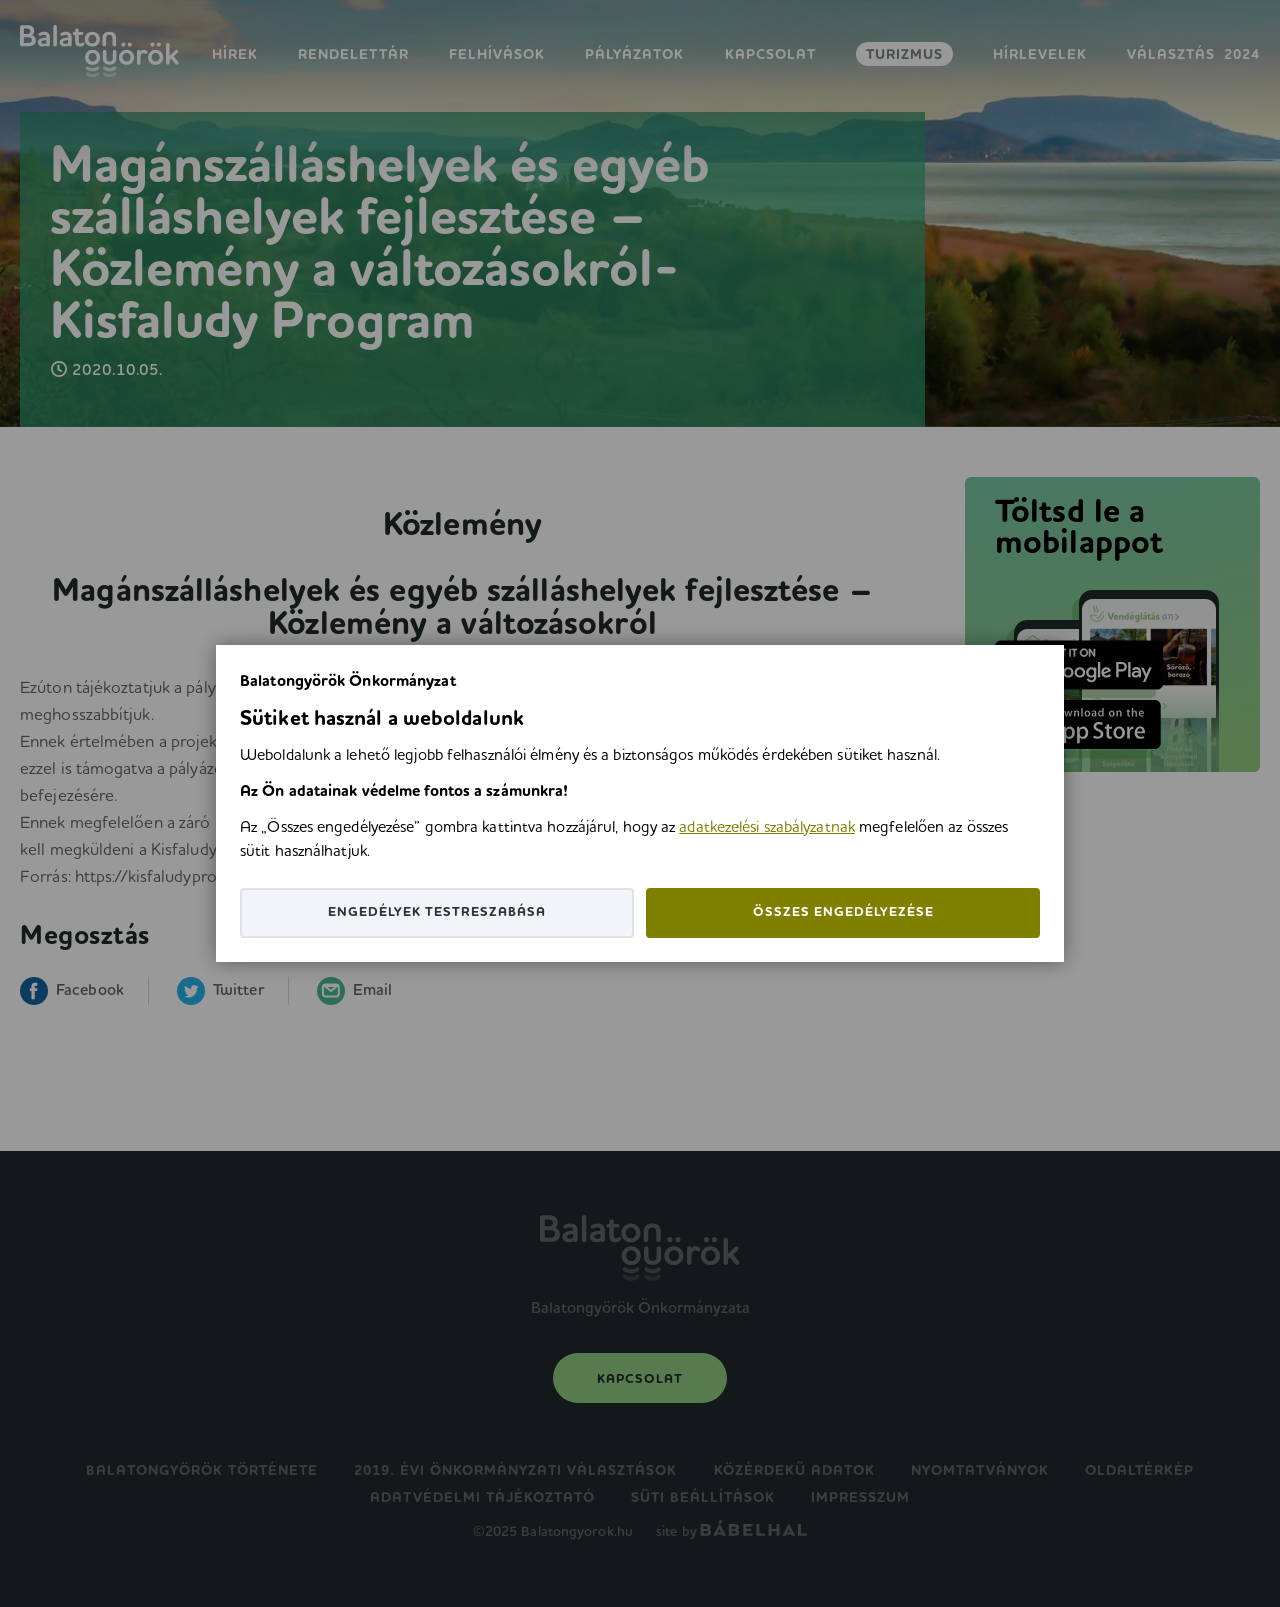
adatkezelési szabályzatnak (767, 828)
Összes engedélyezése (843, 912)
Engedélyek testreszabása (437, 912)
